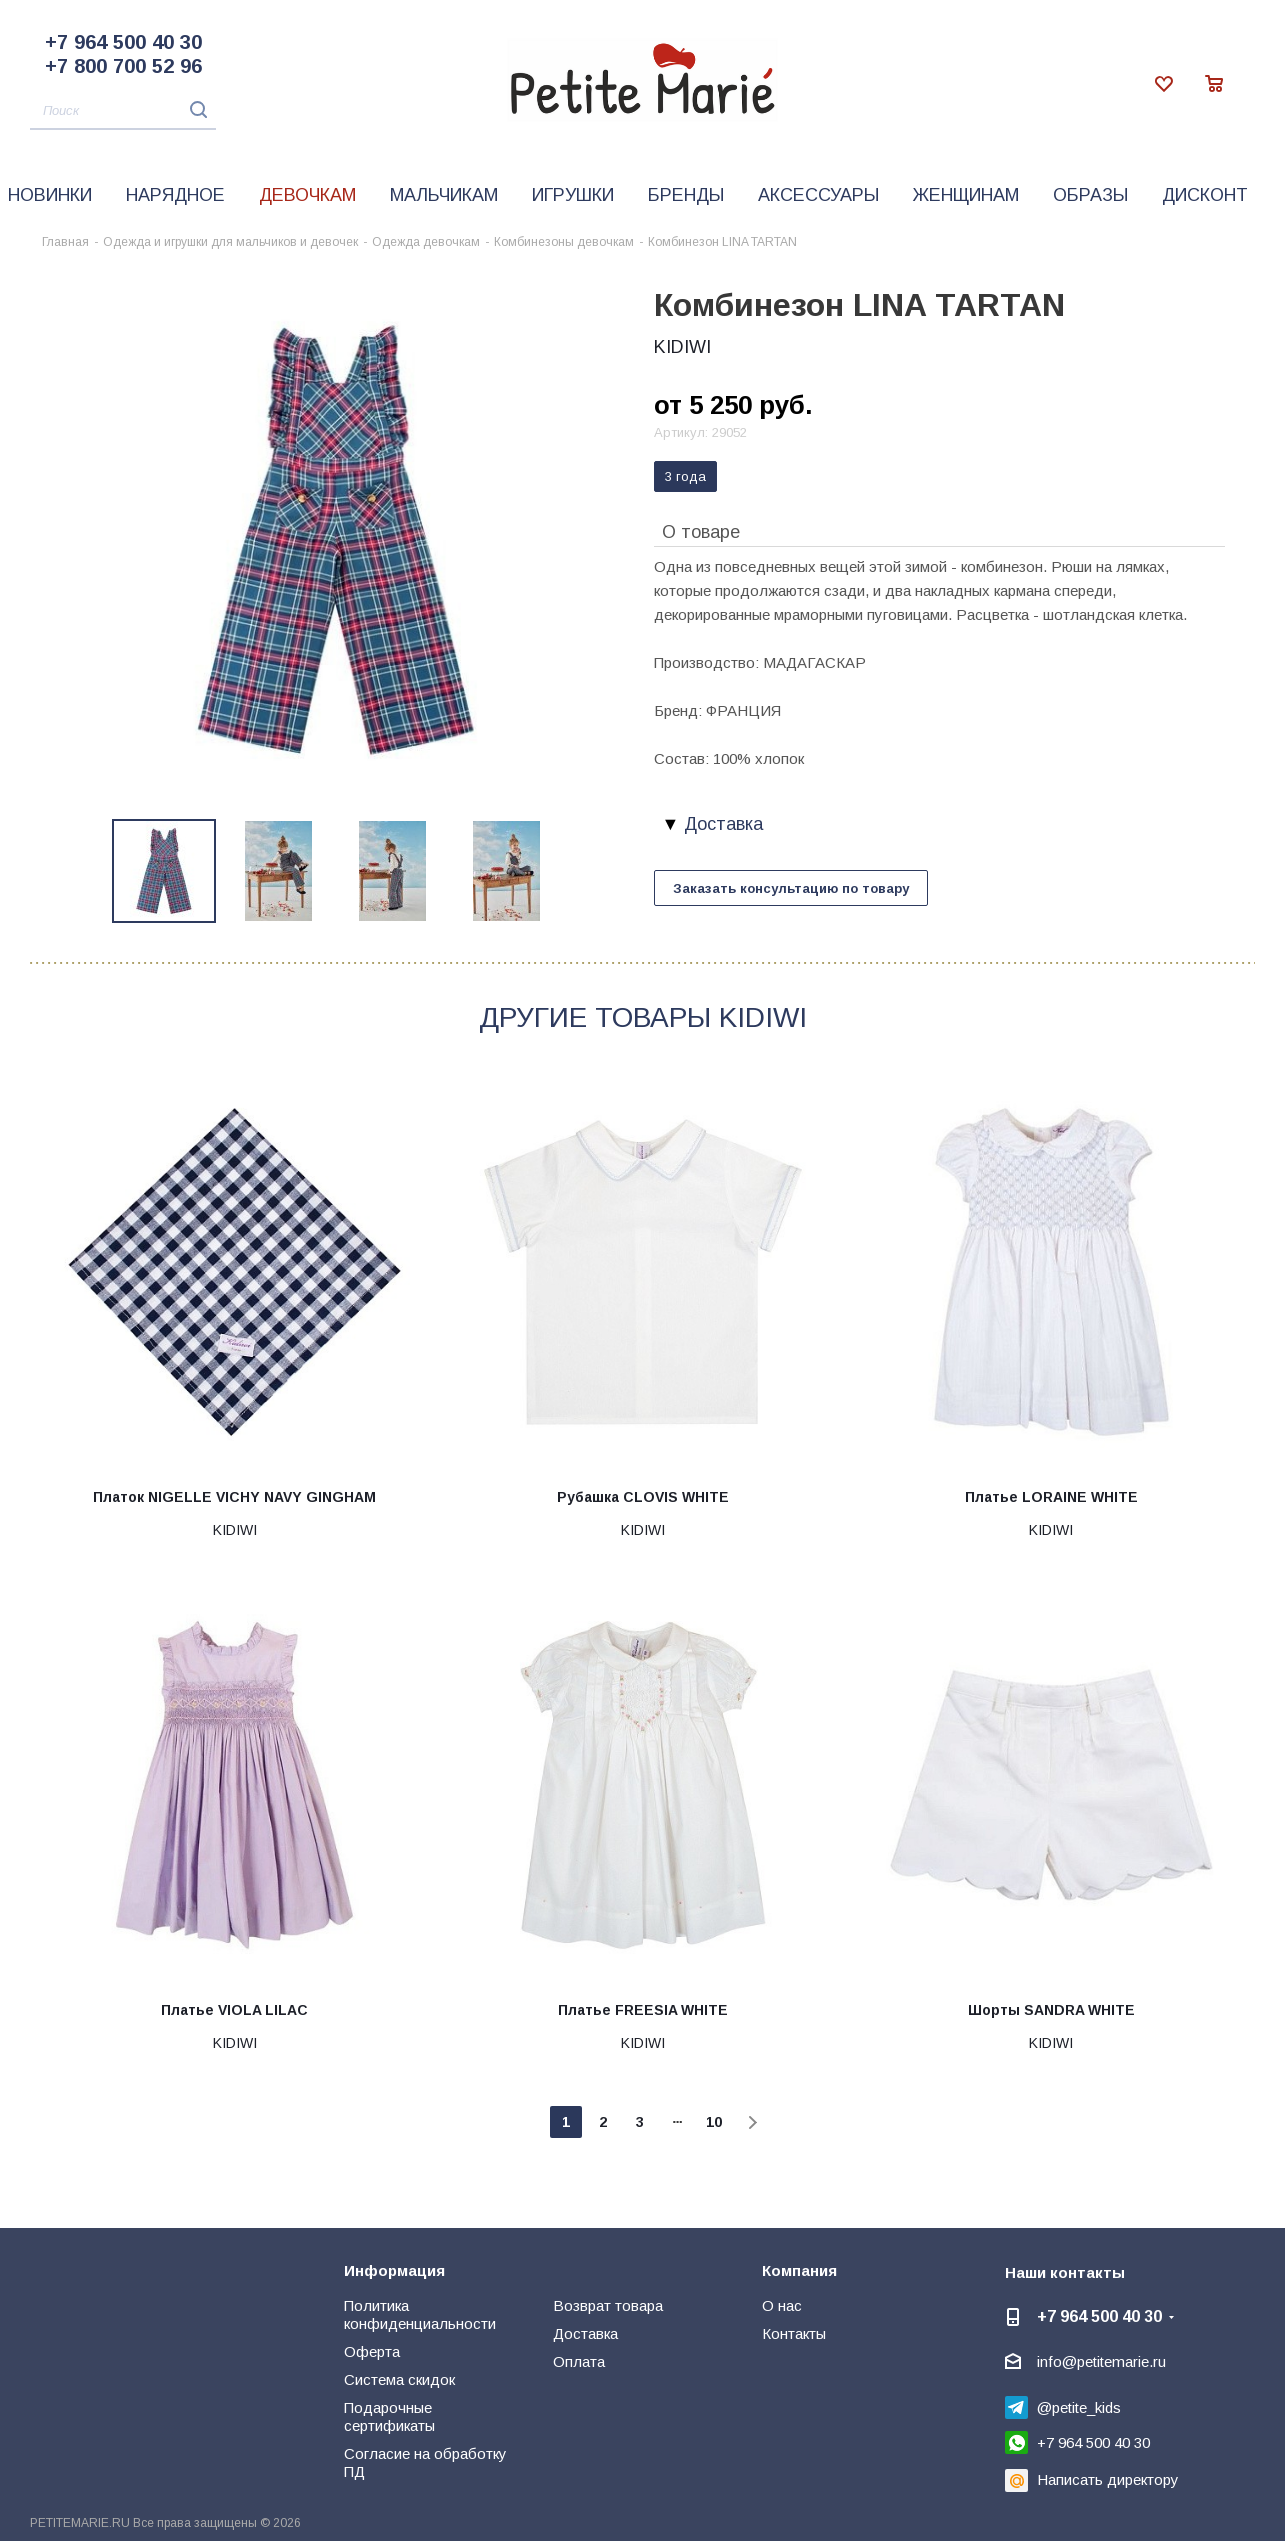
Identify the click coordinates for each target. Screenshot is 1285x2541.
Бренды (686, 195)
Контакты (794, 2333)
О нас (782, 2305)
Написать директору (1108, 2479)
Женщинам (966, 195)
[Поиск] (123, 111)
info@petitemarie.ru (1101, 2361)
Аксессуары (818, 195)
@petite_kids (1079, 2407)
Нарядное (175, 195)
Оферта (372, 2351)
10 (714, 2122)
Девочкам (307, 195)
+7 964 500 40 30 (123, 42)
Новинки (50, 195)
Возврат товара (608, 2305)
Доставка (585, 2333)
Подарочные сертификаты (389, 2416)
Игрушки (573, 195)
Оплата (579, 2361)
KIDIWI (682, 347)
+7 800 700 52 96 (123, 66)
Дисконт (1205, 195)
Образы (1090, 195)
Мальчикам (444, 195)
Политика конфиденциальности (420, 2314)
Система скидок (399, 2379)
